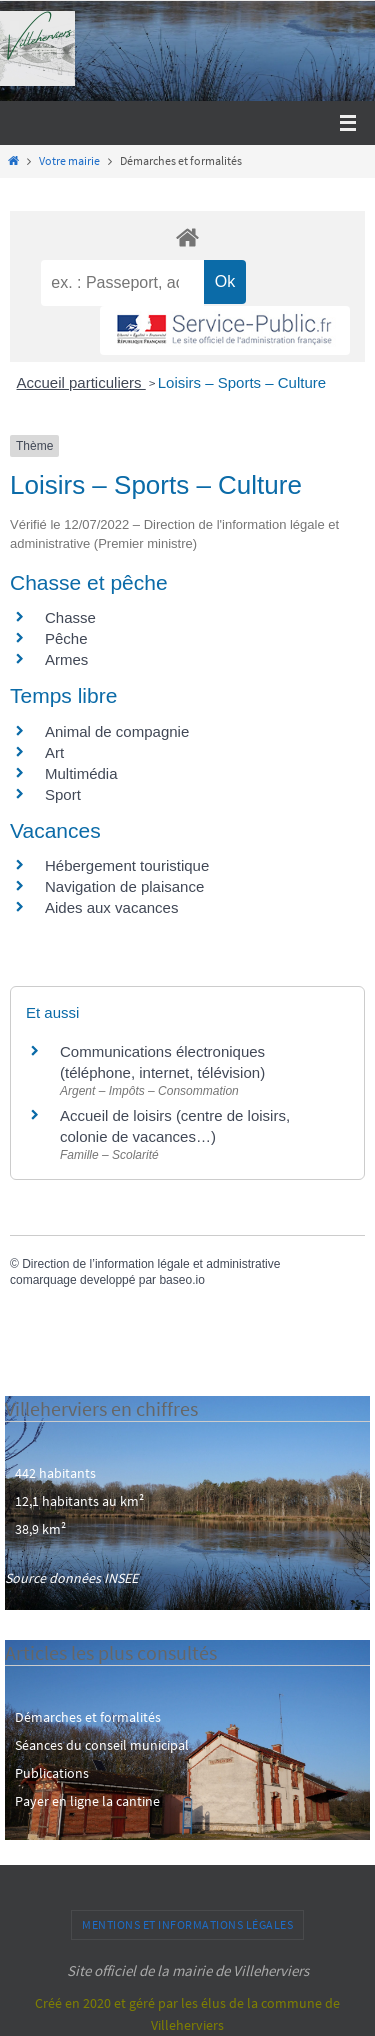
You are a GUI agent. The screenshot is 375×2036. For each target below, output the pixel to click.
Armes (66, 659)
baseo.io (181, 1280)
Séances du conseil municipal (102, 1745)
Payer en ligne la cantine (87, 1801)
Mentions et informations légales (187, 1924)
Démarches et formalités (88, 1717)
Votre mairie (69, 161)
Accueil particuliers (81, 382)
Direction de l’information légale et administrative (151, 1264)
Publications (52, 1773)
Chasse (70, 617)
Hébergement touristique (127, 865)
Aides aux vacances (111, 907)
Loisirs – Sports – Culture (242, 382)
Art (54, 752)
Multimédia (81, 773)
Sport (63, 794)
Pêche (66, 638)
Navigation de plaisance (124, 886)
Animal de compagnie (117, 731)
